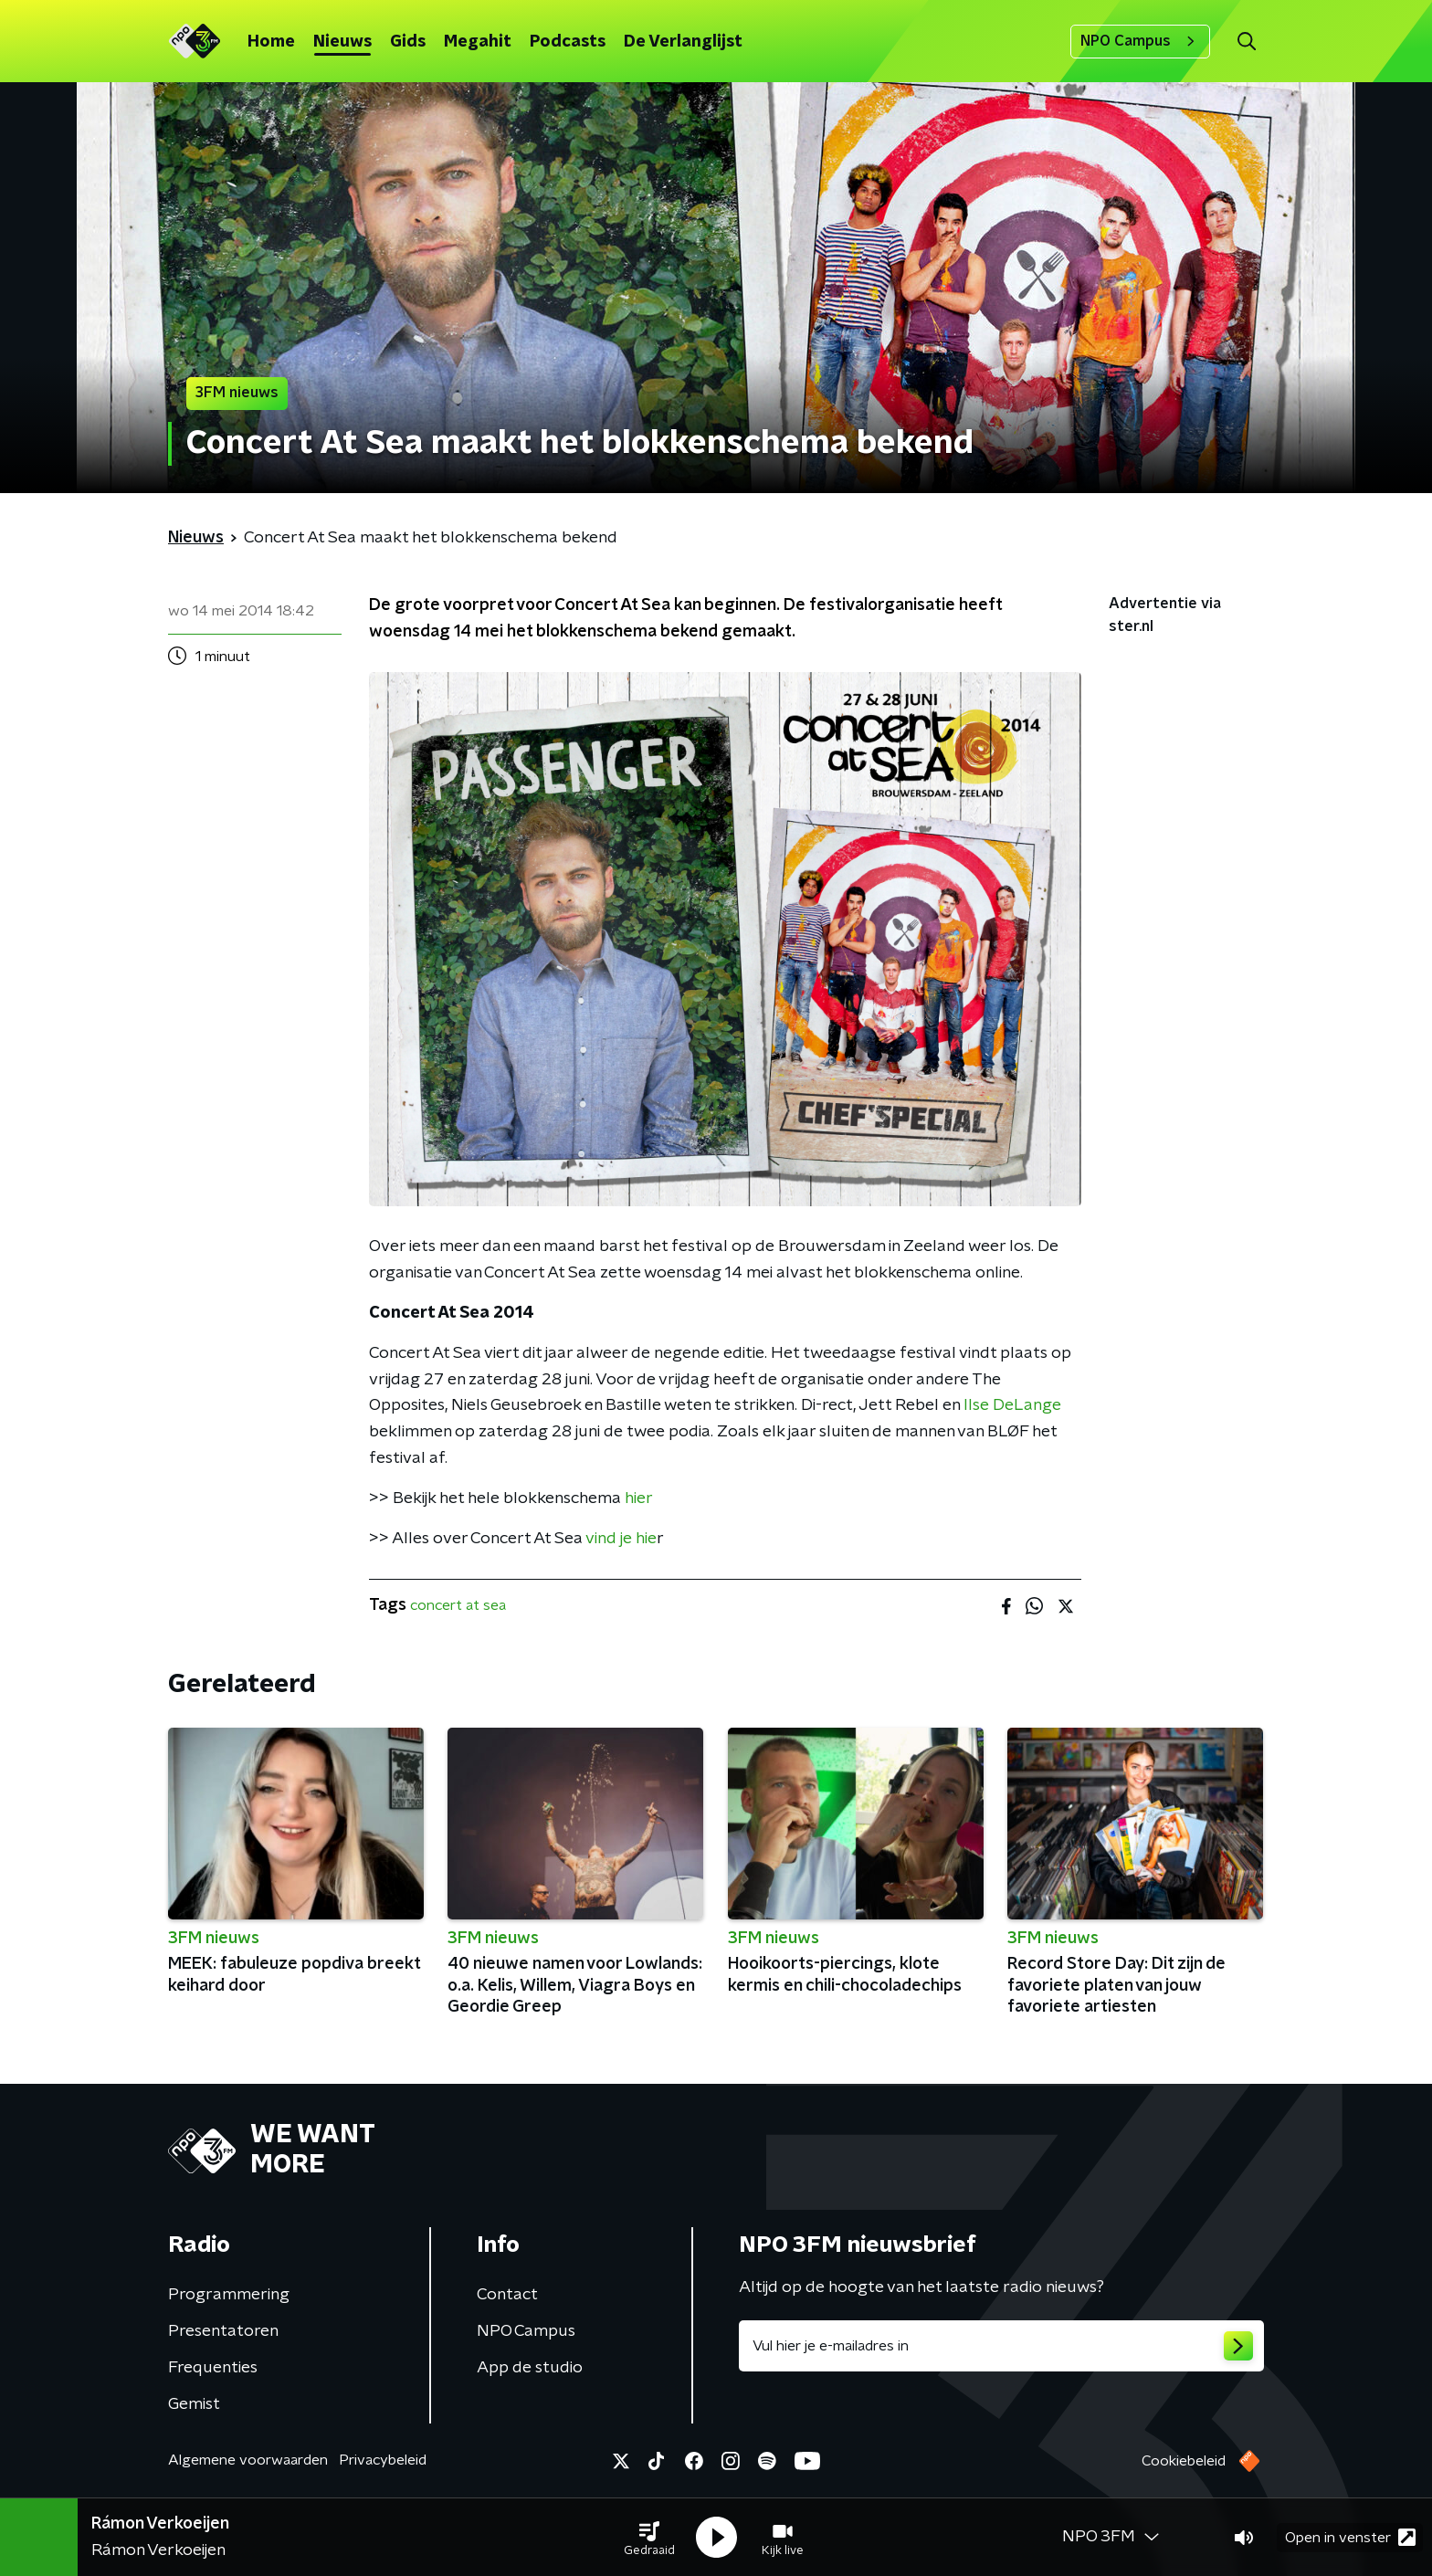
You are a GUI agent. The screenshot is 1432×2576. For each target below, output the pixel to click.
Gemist (194, 2404)
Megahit (477, 42)
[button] (649, 2537)
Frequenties (213, 2368)
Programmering (229, 2295)
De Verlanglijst (683, 42)
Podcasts (567, 42)
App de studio (530, 2368)
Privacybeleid (382, 2460)
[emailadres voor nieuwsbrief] (1001, 2345)
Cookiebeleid (1184, 2461)
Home (271, 42)
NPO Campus (1140, 41)
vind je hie (621, 1538)
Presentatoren (223, 2331)
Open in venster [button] (1350, 2537)
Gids (408, 42)
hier (639, 1498)
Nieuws (342, 42)
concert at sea (458, 1605)
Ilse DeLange (1012, 1405)
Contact (507, 2295)
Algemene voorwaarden (248, 2460)
